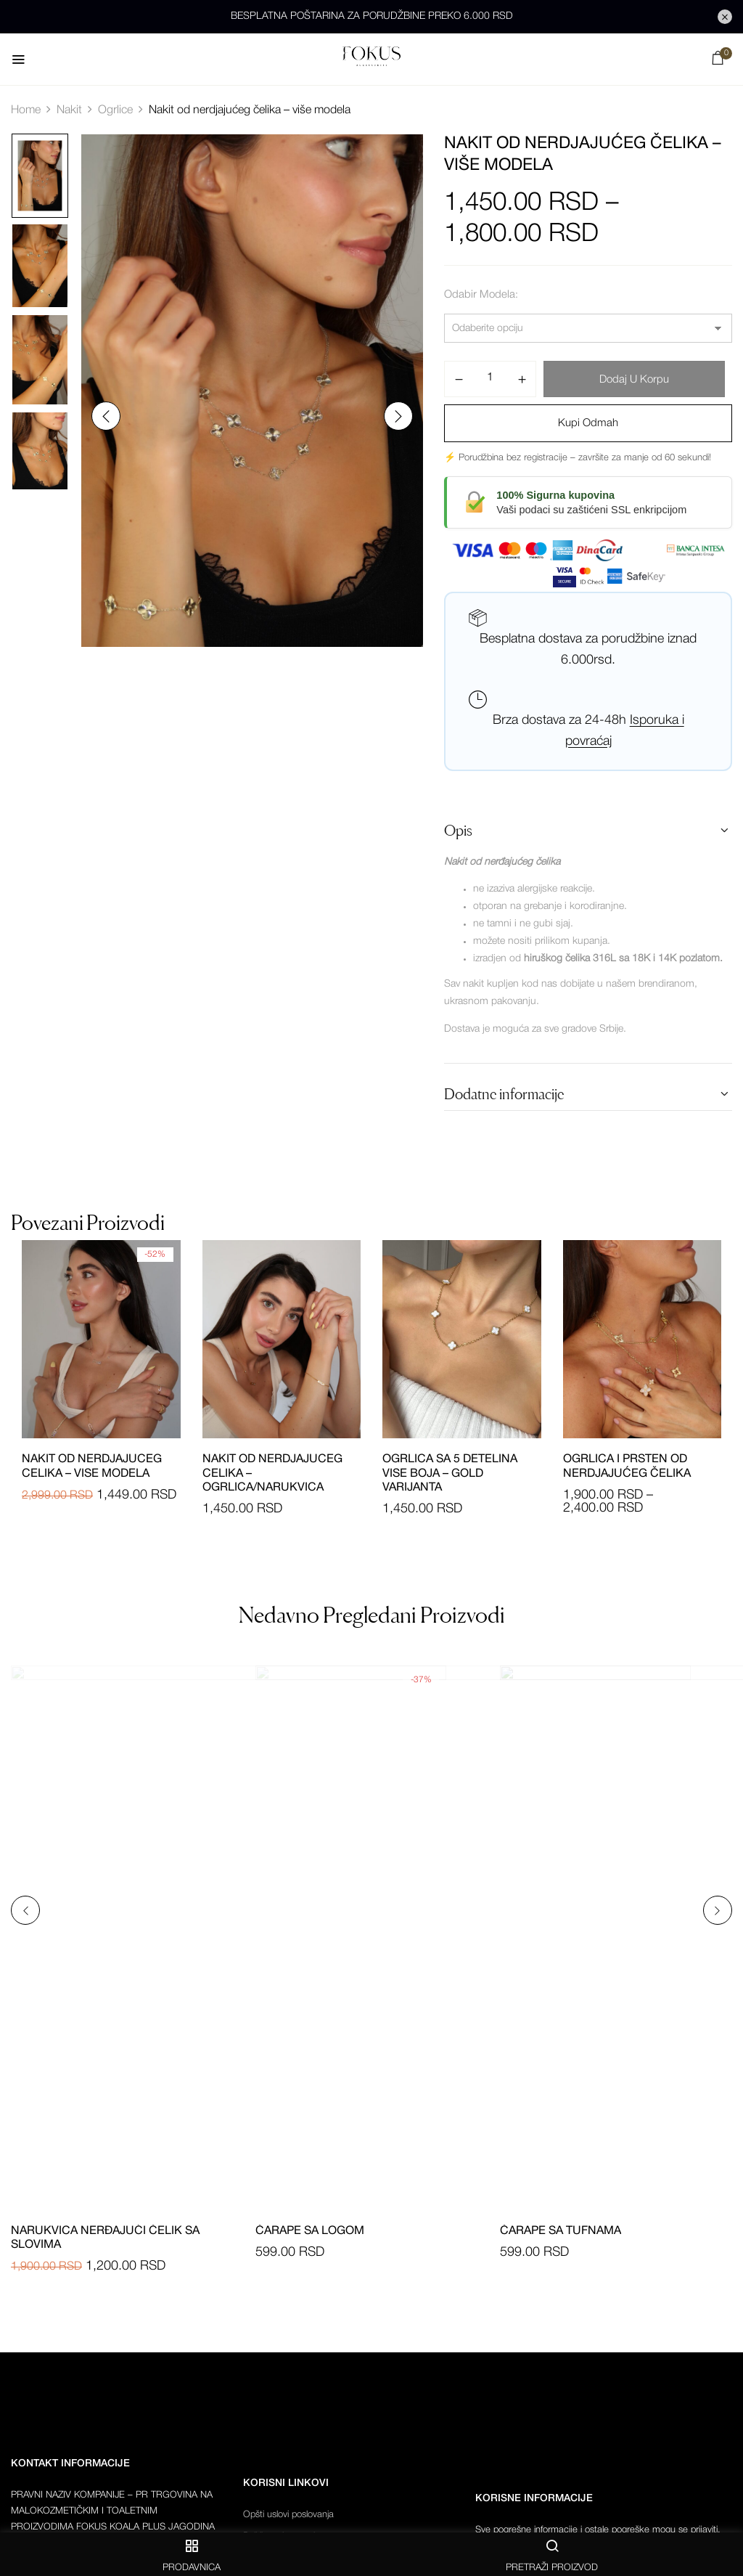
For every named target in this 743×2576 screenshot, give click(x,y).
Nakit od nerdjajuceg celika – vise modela (92, 1466)
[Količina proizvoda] (490, 378)
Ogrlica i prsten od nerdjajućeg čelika (627, 1466)
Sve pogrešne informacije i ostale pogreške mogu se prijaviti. (598, 2530)
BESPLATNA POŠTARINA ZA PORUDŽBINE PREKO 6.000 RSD (372, 16)
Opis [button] (458, 830)
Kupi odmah (588, 423)
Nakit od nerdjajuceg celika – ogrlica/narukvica (272, 1473)
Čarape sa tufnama (560, 2231)
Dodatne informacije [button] (504, 1094)
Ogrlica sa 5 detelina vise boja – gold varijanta (449, 1473)
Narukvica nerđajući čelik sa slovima (105, 2238)
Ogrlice (115, 110)
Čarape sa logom (309, 2231)
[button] (718, 61)
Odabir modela (479, 295)
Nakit (69, 110)
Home (26, 110)
